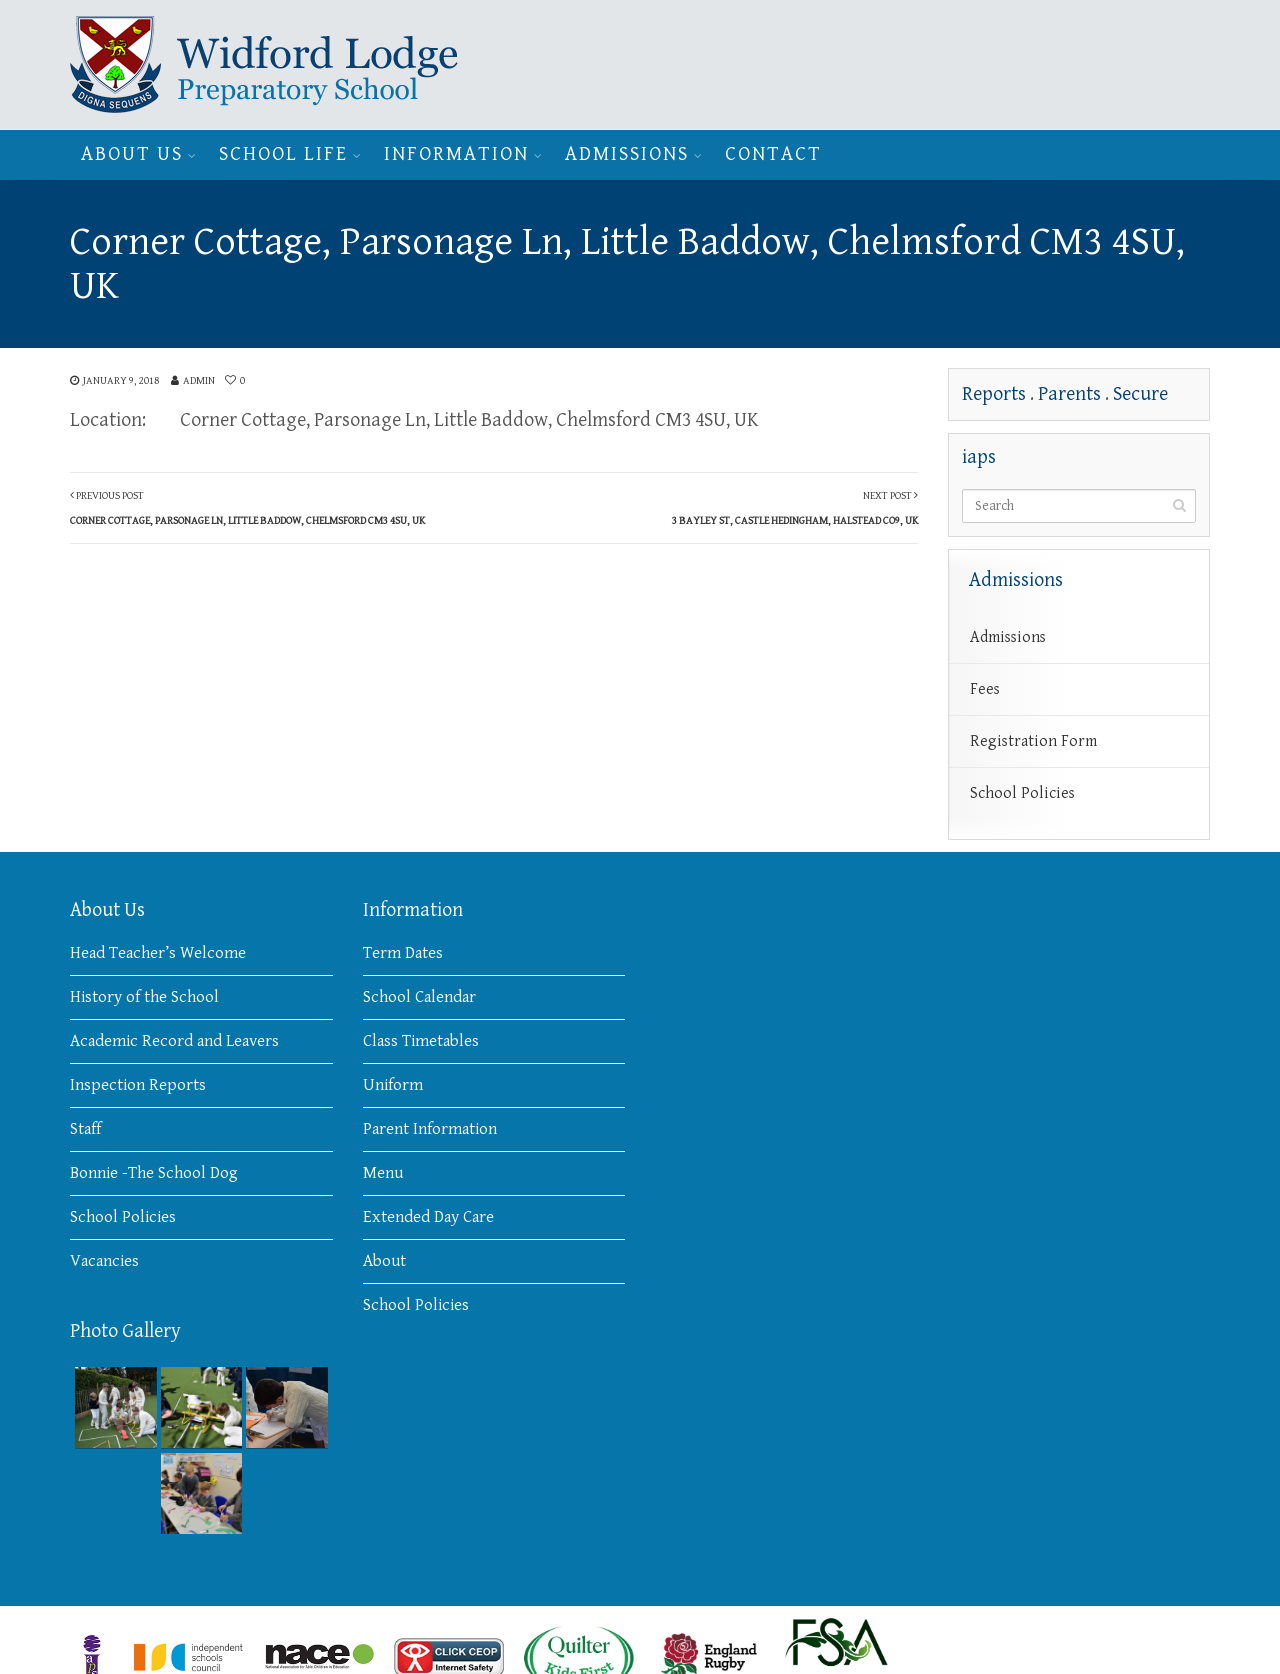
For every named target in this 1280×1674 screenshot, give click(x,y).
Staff (85, 1129)
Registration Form (1033, 741)
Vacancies (104, 1261)
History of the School (144, 997)
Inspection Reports (138, 1085)
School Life (283, 154)
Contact (773, 154)
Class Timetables (421, 1041)
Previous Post (247, 508)
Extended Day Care (428, 1217)
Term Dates (403, 953)
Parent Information (430, 1129)
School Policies (1022, 793)
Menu (383, 1173)
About (384, 1261)
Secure (1140, 394)
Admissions (627, 154)
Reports (994, 394)
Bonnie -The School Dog (154, 1173)
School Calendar (419, 997)
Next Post (795, 508)
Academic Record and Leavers (174, 1041)
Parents (1069, 394)
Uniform (393, 1085)
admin (199, 380)
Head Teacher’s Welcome (158, 953)
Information (456, 154)
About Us (132, 154)
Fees (985, 689)
